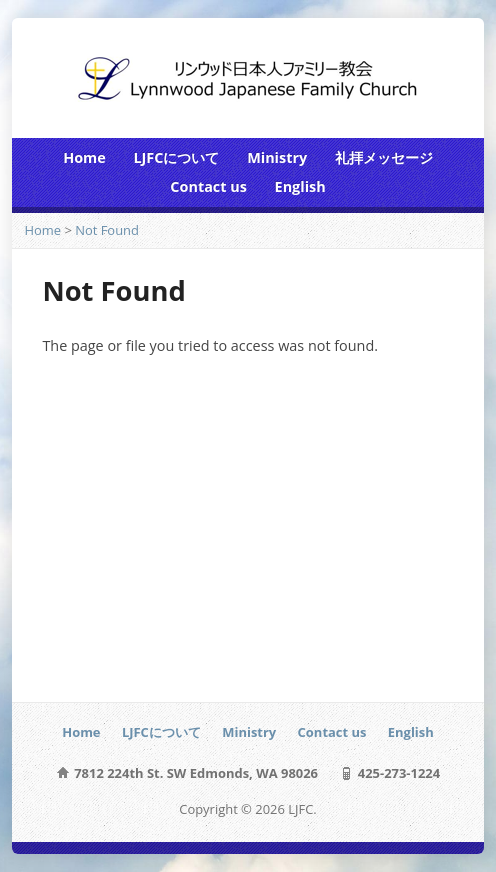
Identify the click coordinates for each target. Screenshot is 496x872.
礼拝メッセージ (384, 157)
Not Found (107, 230)
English (300, 186)
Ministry (277, 157)
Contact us (208, 186)
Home (84, 157)
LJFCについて (176, 157)
